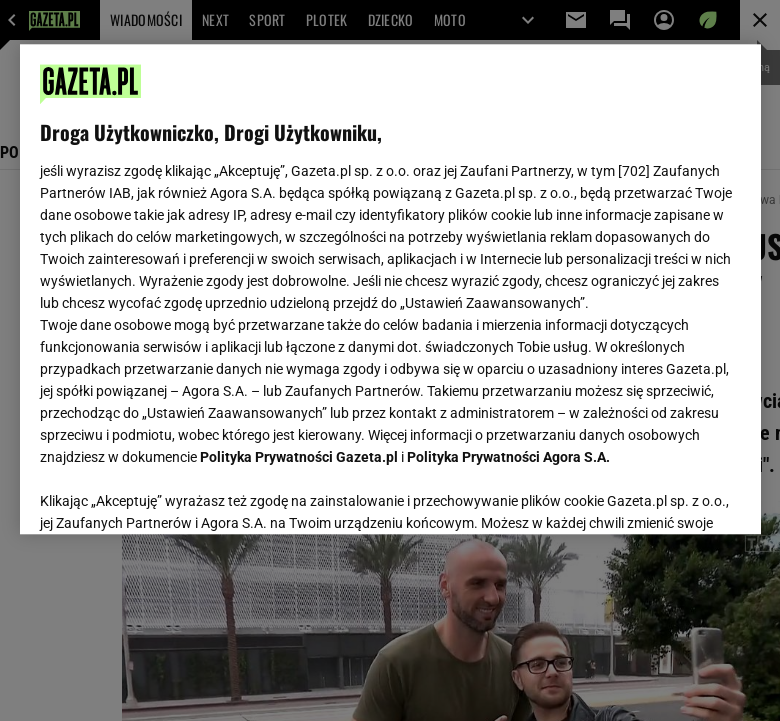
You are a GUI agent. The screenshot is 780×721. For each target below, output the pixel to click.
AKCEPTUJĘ (672, 495)
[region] (390, 289)
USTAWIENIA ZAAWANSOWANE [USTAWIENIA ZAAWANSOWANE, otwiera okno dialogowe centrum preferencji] (170, 494)
